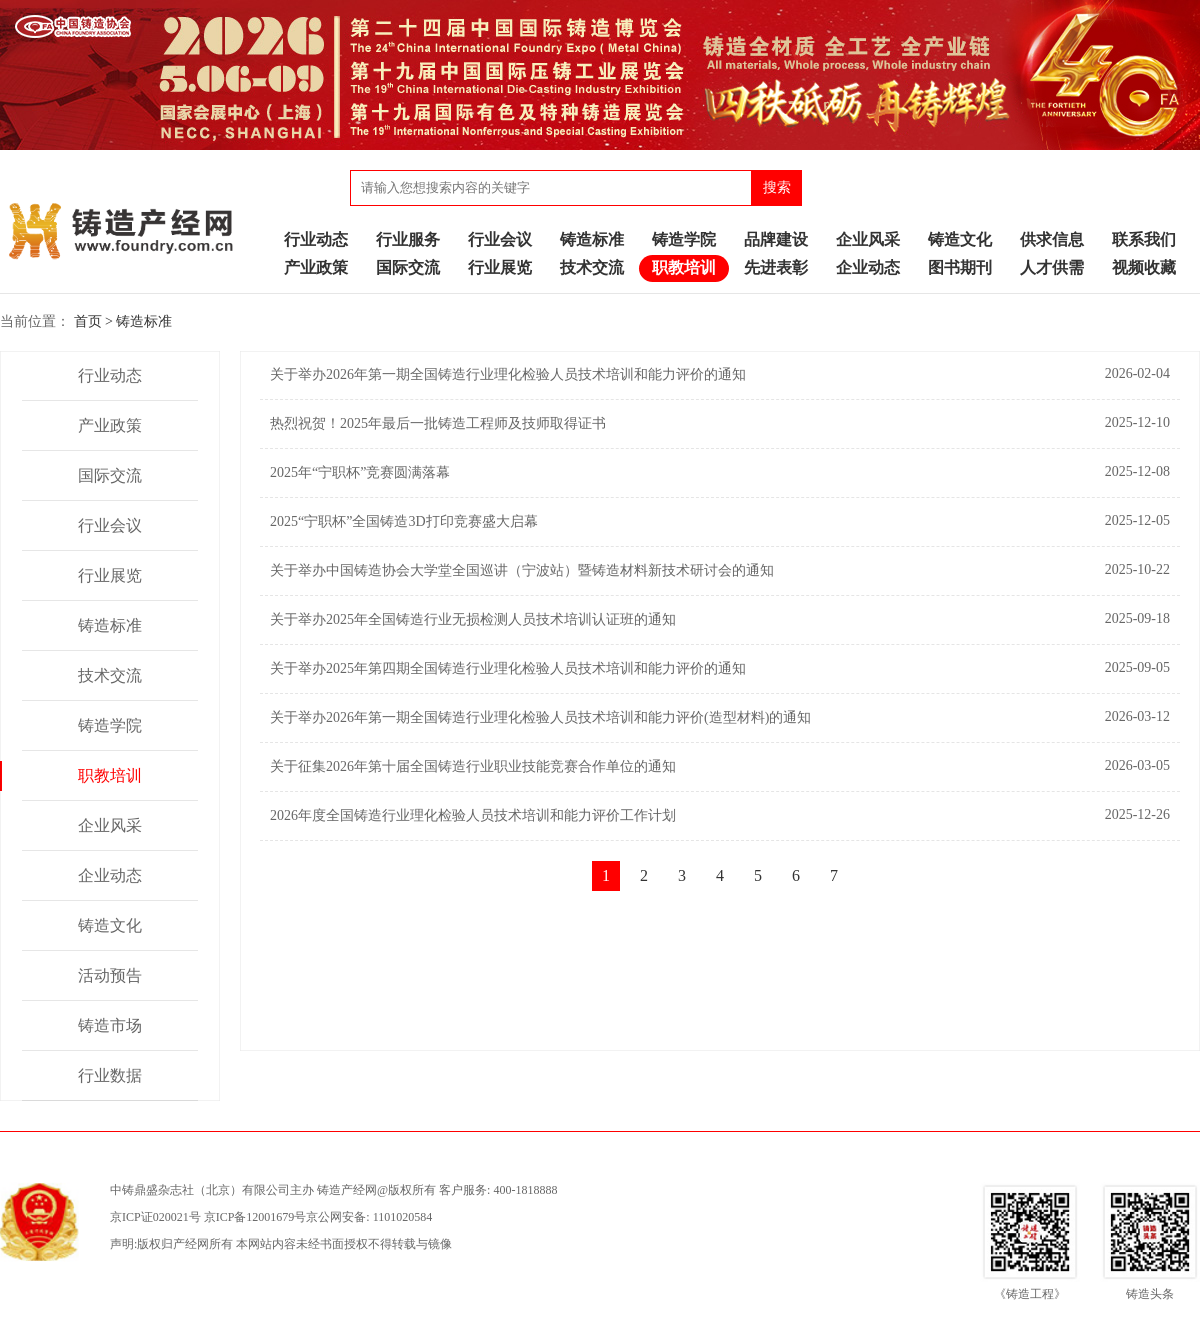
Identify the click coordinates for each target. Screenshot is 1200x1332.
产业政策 (316, 267)
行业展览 (500, 267)
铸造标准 (592, 239)
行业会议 (500, 239)
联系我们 (1144, 239)
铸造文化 (960, 239)
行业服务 (408, 239)
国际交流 (408, 267)
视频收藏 (1144, 267)
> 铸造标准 (138, 321)
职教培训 (684, 267)
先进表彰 (776, 267)
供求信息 (1052, 239)
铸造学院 (684, 239)
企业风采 (868, 239)
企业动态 (868, 267)
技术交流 (592, 267)
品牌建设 (776, 239)
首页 (88, 321)
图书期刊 (960, 267)
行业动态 (316, 239)
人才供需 (1052, 267)
